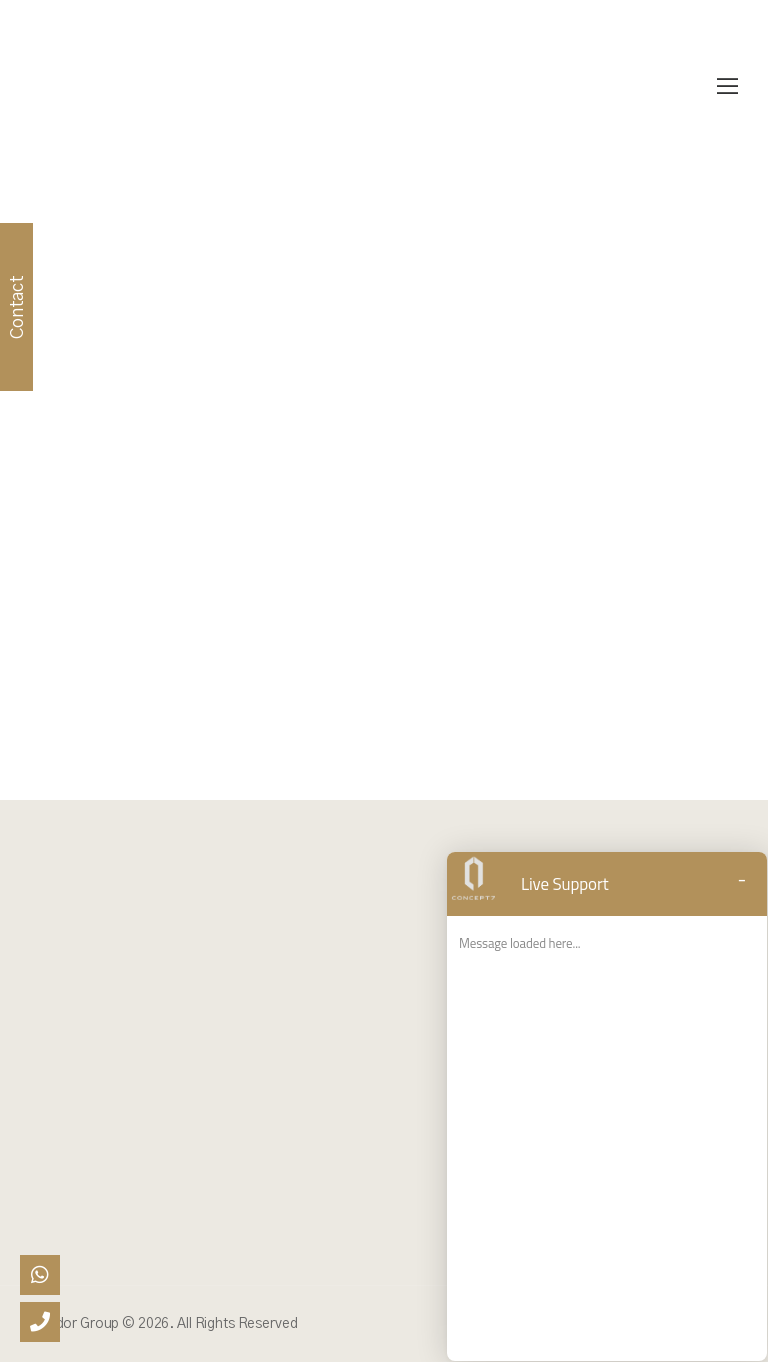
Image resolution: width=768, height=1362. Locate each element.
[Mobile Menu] (727, 87)
